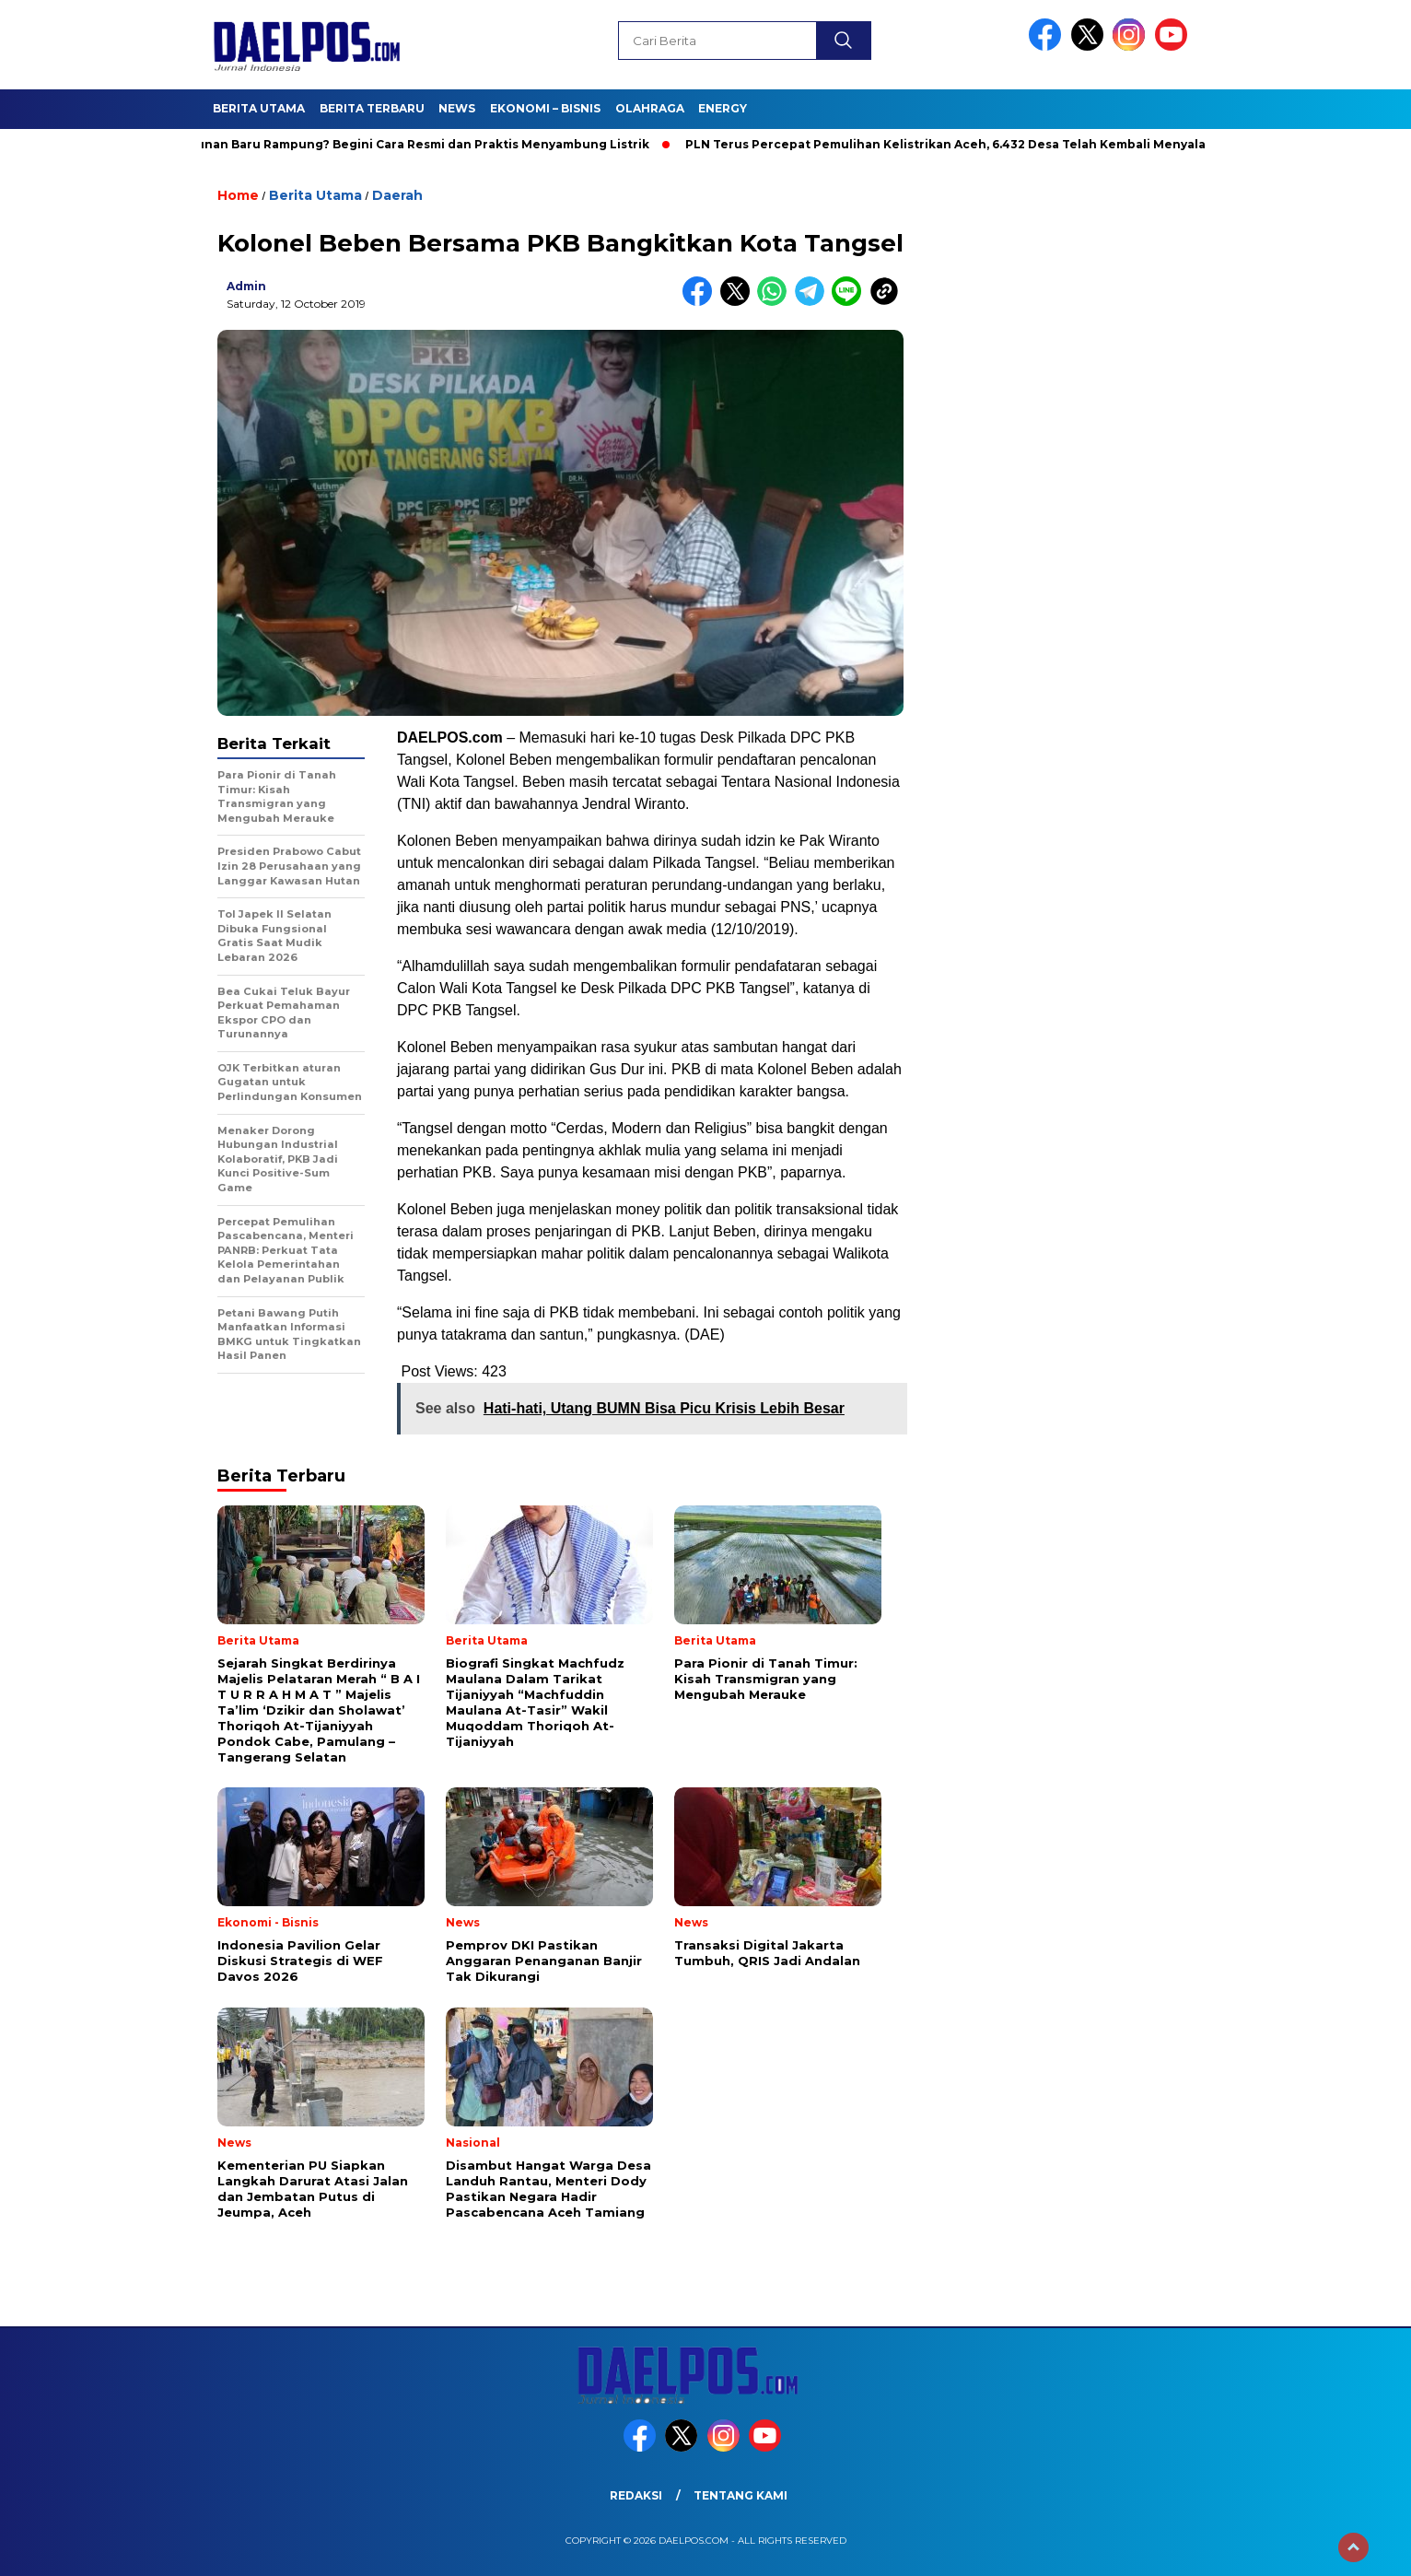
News (456, 108)
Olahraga (649, 108)
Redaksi (636, 2495)
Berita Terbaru (372, 108)
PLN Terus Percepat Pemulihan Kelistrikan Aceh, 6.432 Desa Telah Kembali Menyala (952, 144)
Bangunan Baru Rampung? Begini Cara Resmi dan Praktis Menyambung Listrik (413, 144)
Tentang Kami (740, 2495)
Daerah (397, 195)
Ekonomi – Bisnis (545, 108)
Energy (722, 108)
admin (246, 286)
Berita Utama (259, 108)
